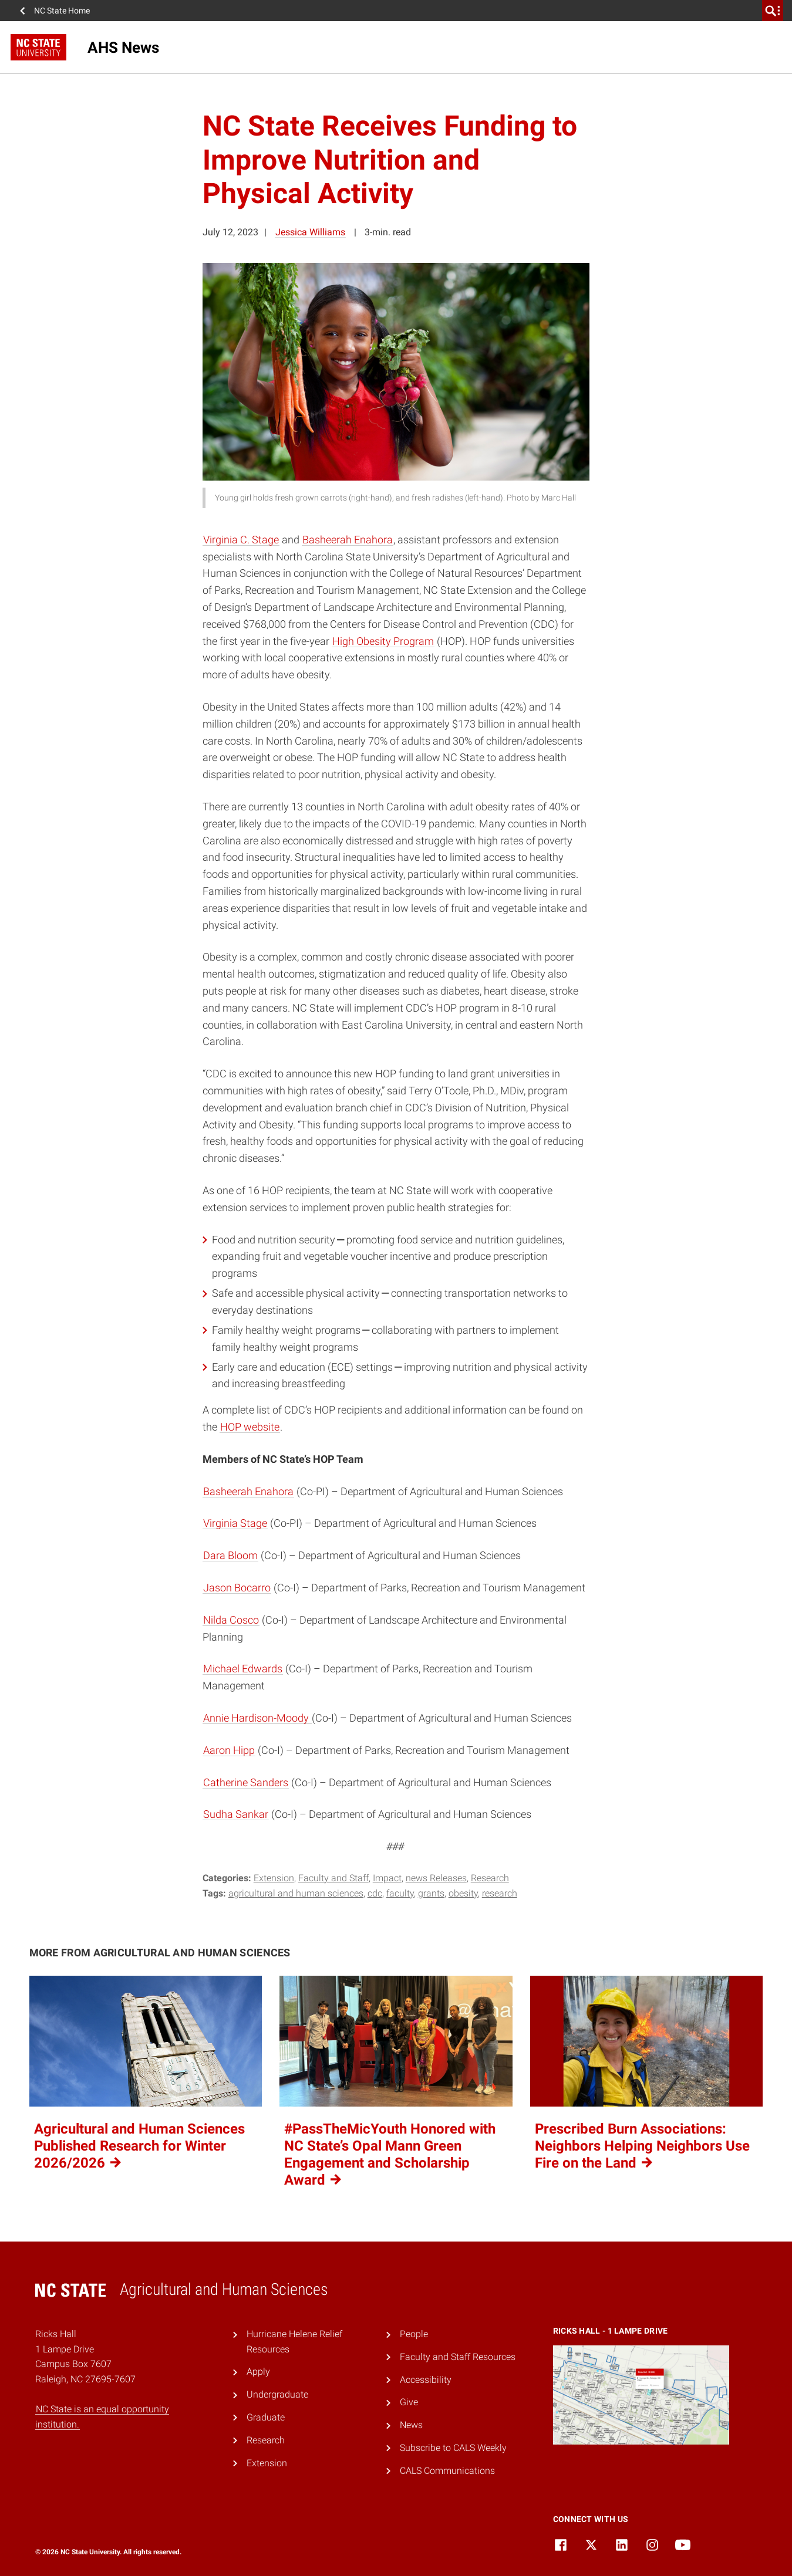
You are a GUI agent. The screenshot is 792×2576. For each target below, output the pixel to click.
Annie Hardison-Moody (257, 1718)
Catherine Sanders (245, 1782)
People (414, 2334)
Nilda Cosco (231, 1620)
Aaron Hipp (229, 1750)
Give (409, 2402)
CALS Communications (447, 2470)
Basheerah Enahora (347, 539)
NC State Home (62, 10)
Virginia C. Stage (241, 539)
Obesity (463, 1893)
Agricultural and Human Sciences (295, 1893)
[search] (772, 10)
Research (490, 1878)
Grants (431, 1893)
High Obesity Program (383, 641)
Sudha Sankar (235, 1814)
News (411, 2424)
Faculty (400, 1893)
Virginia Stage (235, 1523)
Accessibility (425, 2379)
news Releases (436, 1878)
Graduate (266, 2417)
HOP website (249, 1427)
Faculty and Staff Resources (457, 2356)
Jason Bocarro (237, 1587)
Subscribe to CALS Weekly (453, 2447)
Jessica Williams (310, 232)
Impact (387, 1878)
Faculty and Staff (333, 1878)
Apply (258, 2371)
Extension (274, 1878)
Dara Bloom (230, 1555)
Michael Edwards (242, 1668)
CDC (375, 1893)
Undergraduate (277, 2394)
